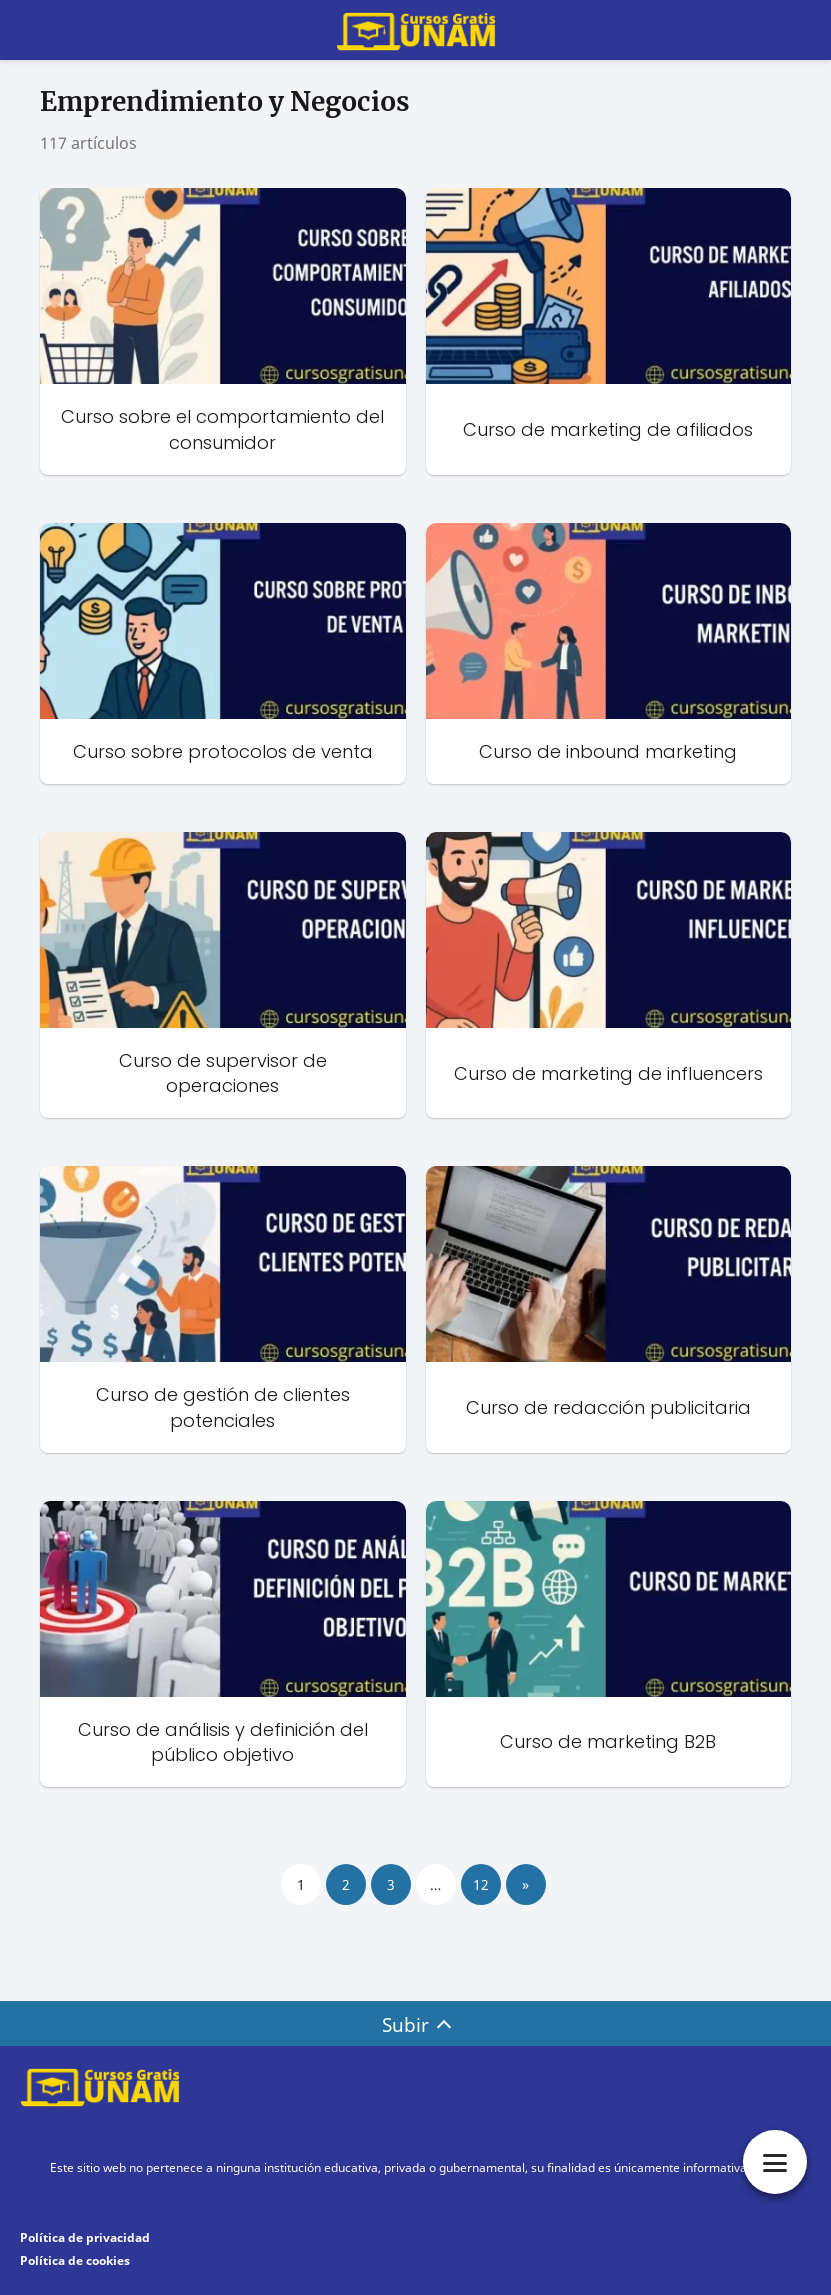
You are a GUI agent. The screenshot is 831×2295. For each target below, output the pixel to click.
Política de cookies (75, 2260)
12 (481, 1884)
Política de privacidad (85, 2237)
